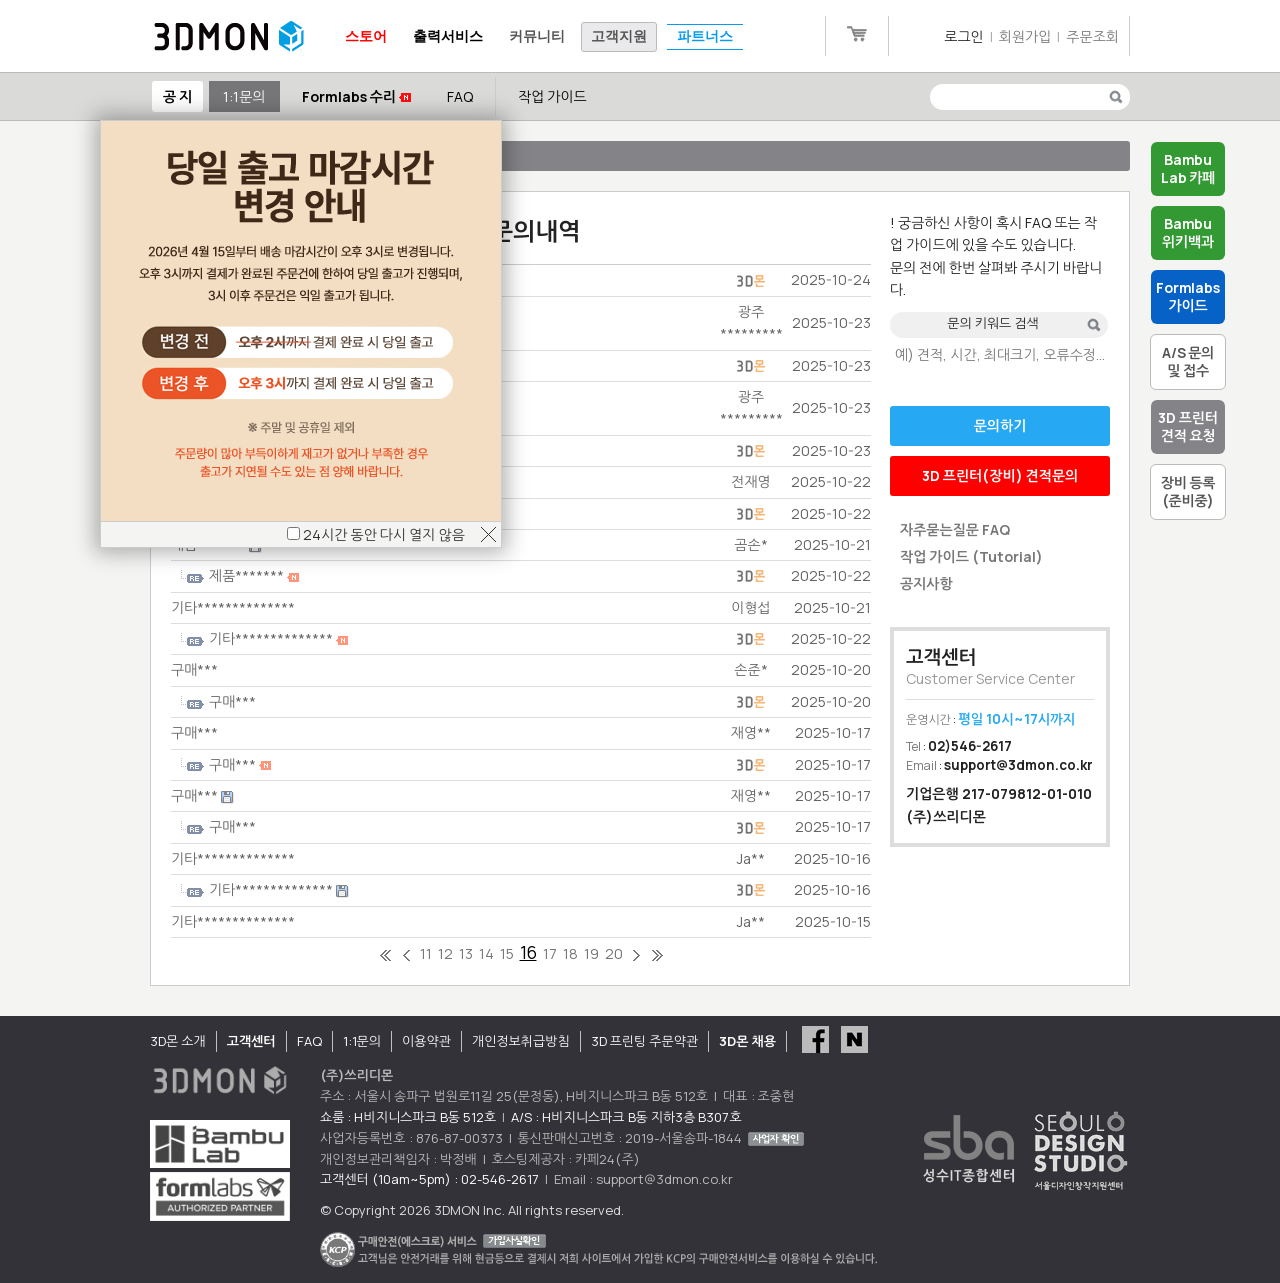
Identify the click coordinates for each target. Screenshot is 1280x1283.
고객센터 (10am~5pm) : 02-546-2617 (429, 1179)
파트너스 (705, 36)
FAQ (460, 96)
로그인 (963, 36)
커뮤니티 (537, 36)
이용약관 (426, 1041)
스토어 (366, 36)
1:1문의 (244, 96)
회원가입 (1025, 36)
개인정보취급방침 (521, 1041)
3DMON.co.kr (229, 37)
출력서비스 (448, 36)
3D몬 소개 (178, 1041)
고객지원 (619, 36)
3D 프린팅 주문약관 (645, 1041)
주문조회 (1092, 36)
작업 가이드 (552, 96)
